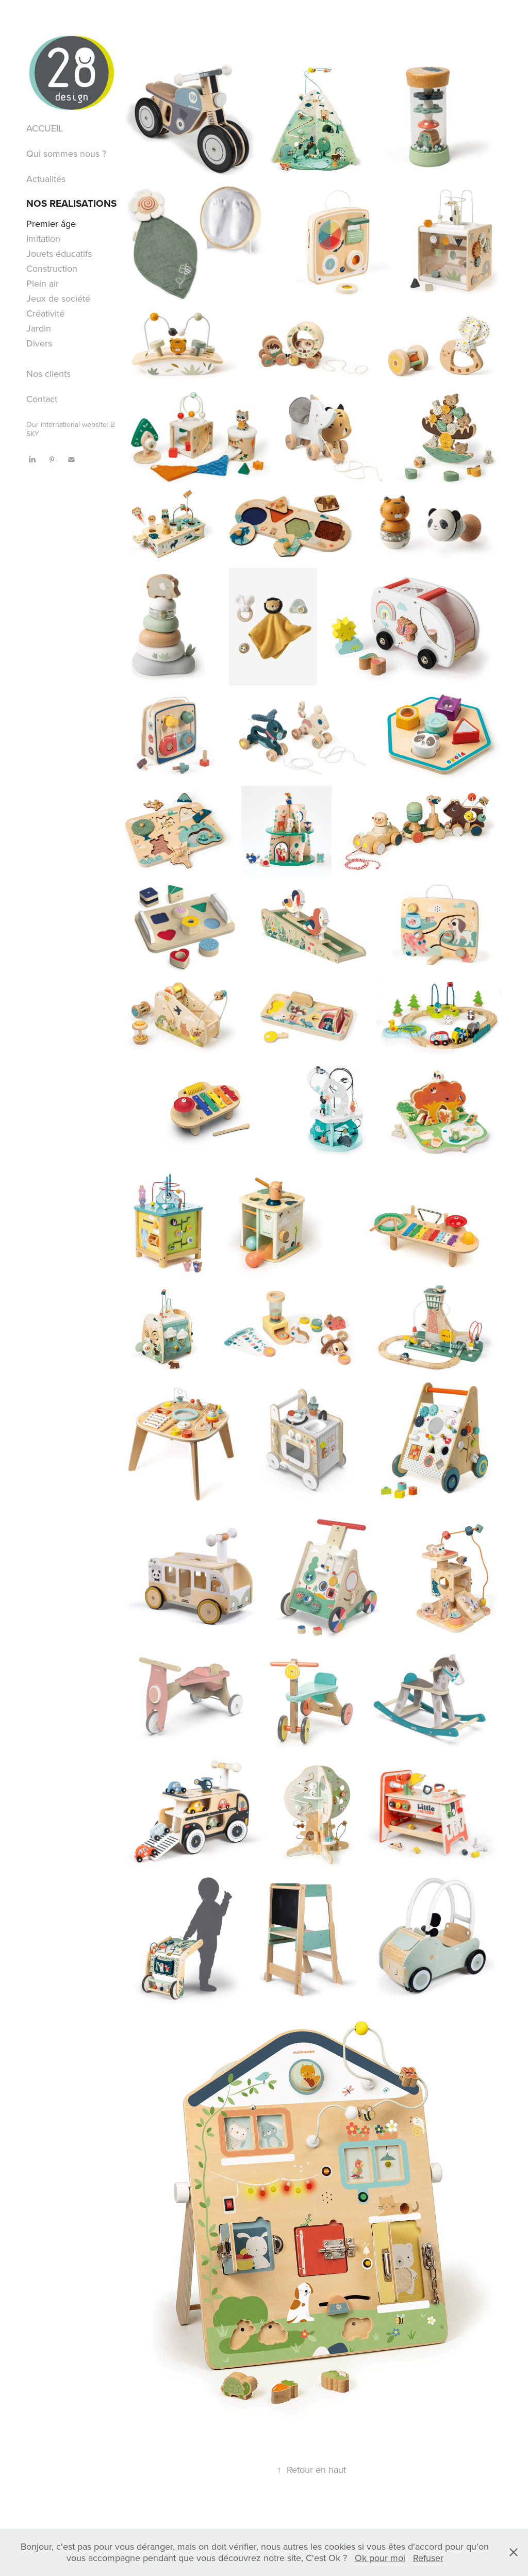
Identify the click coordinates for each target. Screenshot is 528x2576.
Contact (41, 398)
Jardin (38, 328)
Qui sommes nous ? (66, 153)
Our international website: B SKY (70, 429)
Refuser (428, 2557)
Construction (51, 268)
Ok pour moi (380, 2557)
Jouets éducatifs (59, 253)
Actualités (45, 178)
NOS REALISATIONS (71, 203)
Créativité (45, 313)
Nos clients (48, 373)
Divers (39, 343)
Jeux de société (58, 298)
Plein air (42, 283)
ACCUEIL (44, 128)
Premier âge (51, 223)
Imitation (43, 238)
